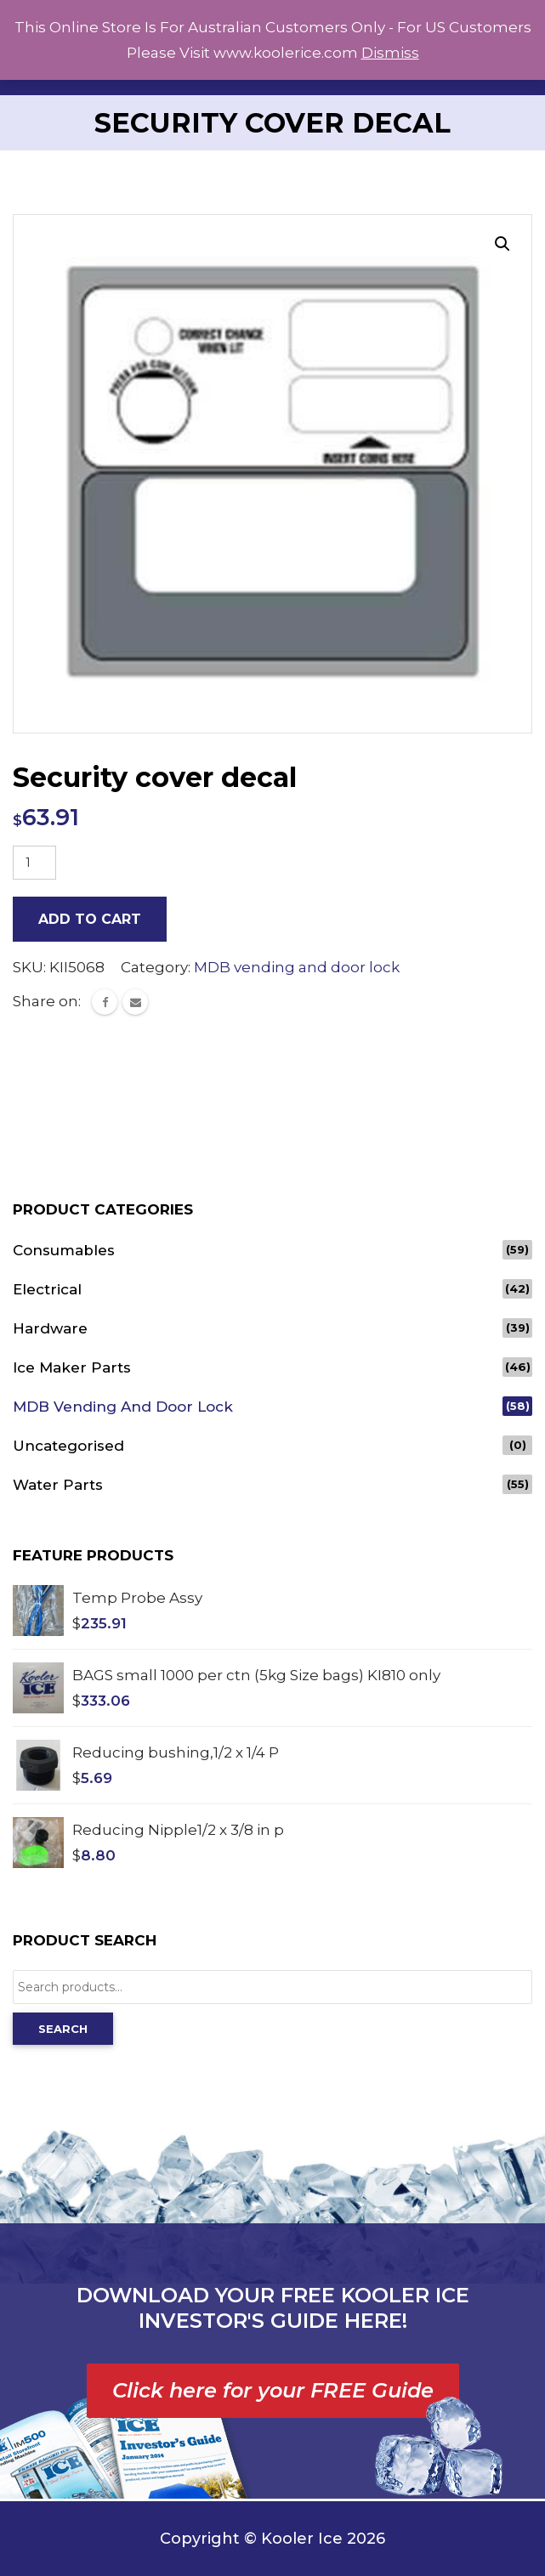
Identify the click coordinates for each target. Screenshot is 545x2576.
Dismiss (390, 52)
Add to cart (89, 919)
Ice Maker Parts (72, 1367)
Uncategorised (68, 1445)
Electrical (47, 1289)
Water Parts (58, 1484)
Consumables (64, 1250)
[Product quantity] (34, 863)
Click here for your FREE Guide (273, 2390)
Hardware (50, 1328)
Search (63, 2028)
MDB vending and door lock (297, 967)
